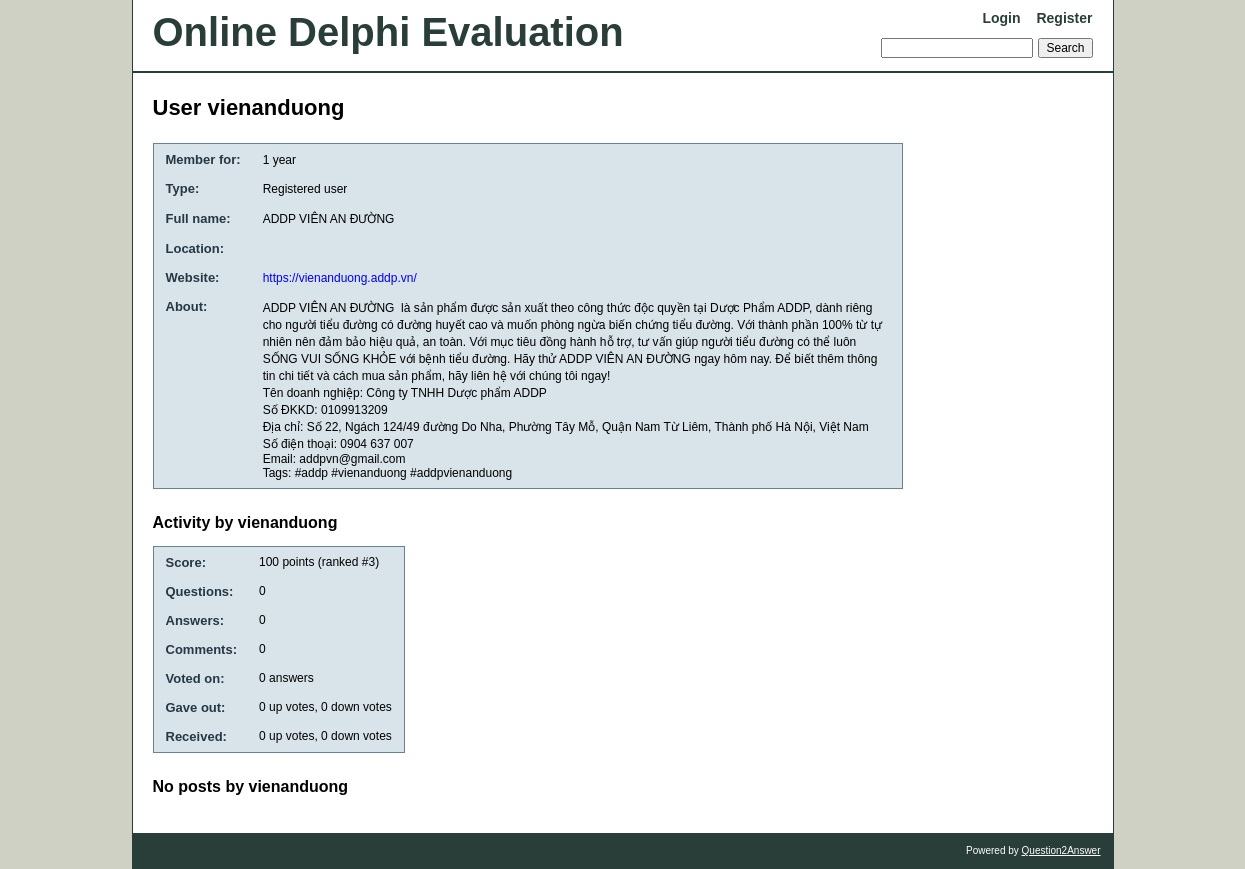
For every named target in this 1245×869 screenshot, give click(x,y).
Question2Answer (1061, 850)
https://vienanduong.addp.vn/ (340, 278)
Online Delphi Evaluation (388, 32)
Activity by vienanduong (245, 522)
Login (1001, 18)
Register (1064, 18)
